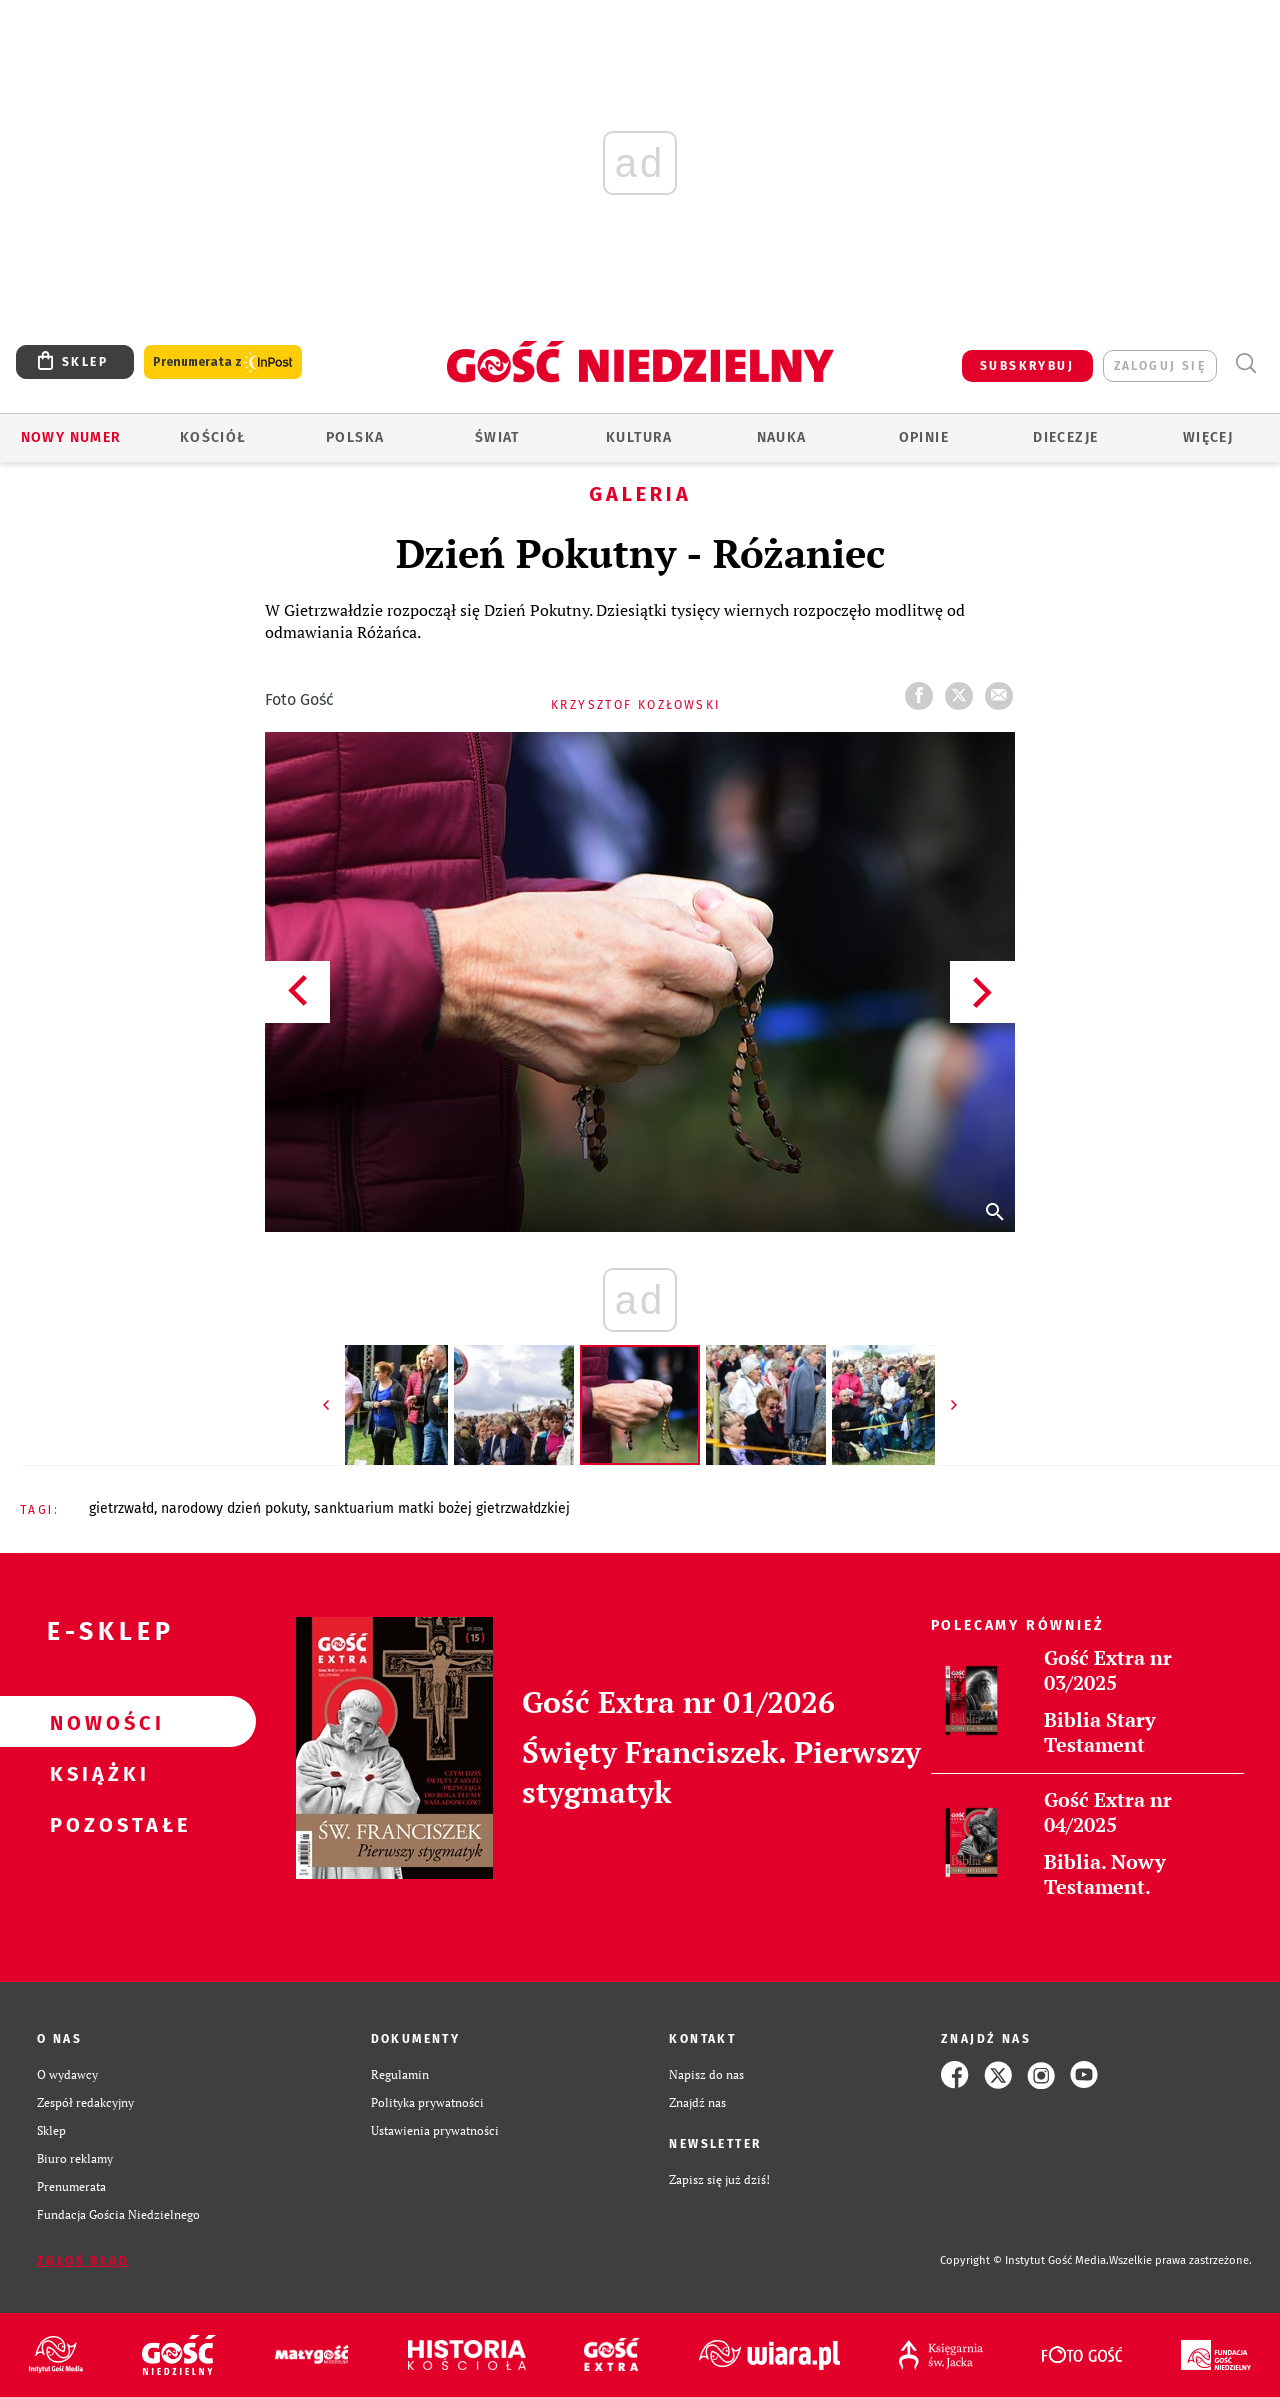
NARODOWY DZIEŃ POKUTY (234, 1508)
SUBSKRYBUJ (1027, 366)
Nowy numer (71, 437)
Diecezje (1065, 437)
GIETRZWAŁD (121, 1508)
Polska (355, 437)
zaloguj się (1160, 366)
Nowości (96, 1722)
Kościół (213, 437)
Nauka (782, 437)
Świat (497, 437)
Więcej (1208, 437)
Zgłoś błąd (83, 2261)
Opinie (924, 437)
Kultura (639, 437)
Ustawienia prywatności (435, 2130)
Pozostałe (96, 1824)
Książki (96, 1773)
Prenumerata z (223, 362)
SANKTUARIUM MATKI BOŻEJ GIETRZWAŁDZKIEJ (442, 1508)
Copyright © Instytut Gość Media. (1024, 2260)
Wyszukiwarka (1245, 363)
